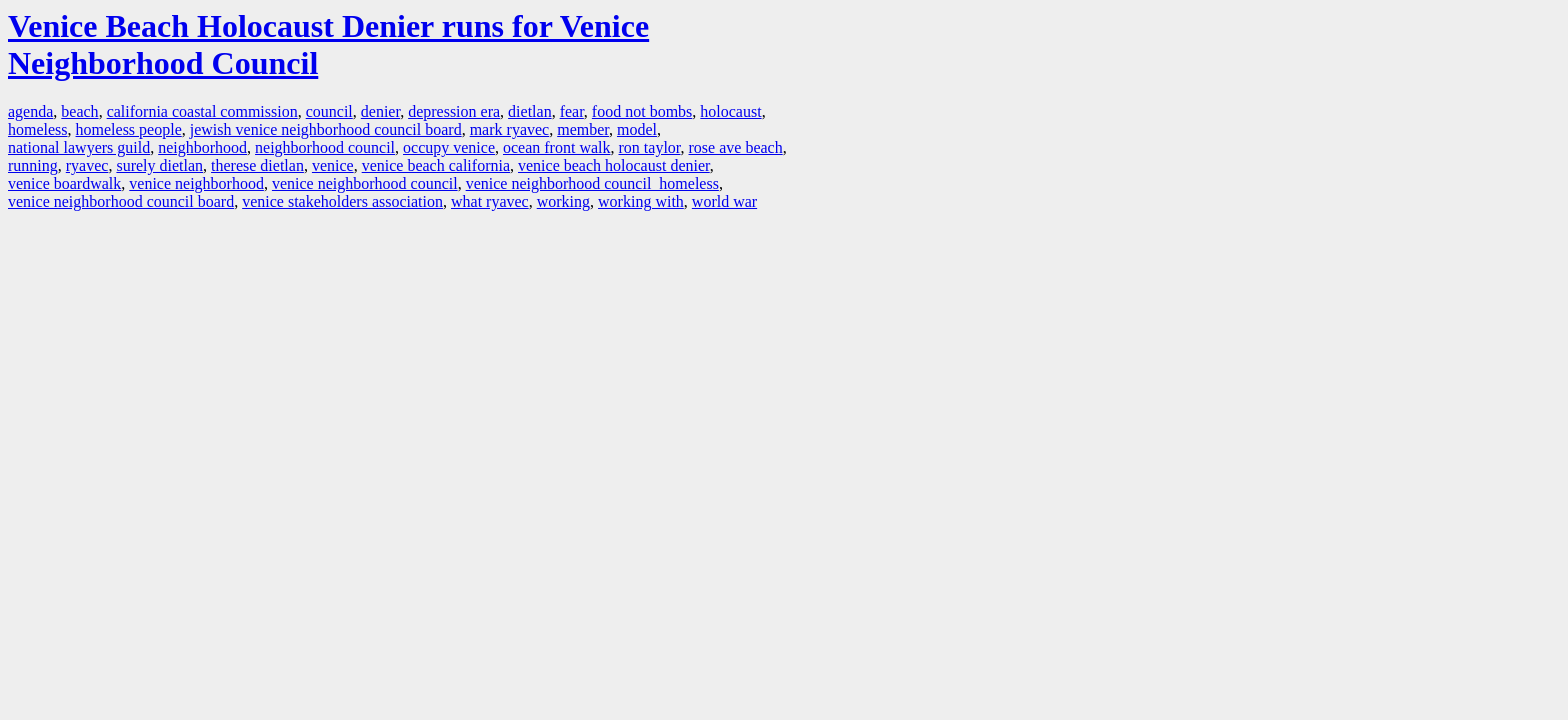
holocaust (730, 111)
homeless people (129, 129)
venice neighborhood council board (121, 201)
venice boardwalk (64, 183)
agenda (30, 111)
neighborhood (202, 147)
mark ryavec (510, 129)
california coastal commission (202, 111)
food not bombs (642, 111)
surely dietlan (159, 165)
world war (724, 201)
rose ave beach (736, 147)
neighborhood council (325, 147)
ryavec (87, 165)
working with (641, 201)
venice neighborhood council (365, 183)
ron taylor (650, 147)
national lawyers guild (79, 147)
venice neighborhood (196, 183)
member (583, 129)
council (329, 111)
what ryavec (490, 201)
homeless (38, 129)
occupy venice (449, 147)
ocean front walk (557, 147)
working (563, 201)
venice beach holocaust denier (614, 165)
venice (333, 165)
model (637, 129)
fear (572, 111)
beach (79, 111)
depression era (454, 111)
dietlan (530, 111)
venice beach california (436, 165)
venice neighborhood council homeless (592, 183)
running (33, 165)
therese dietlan (257, 165)
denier (380, 111)
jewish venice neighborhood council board (326, 129)
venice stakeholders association (342, 201)
